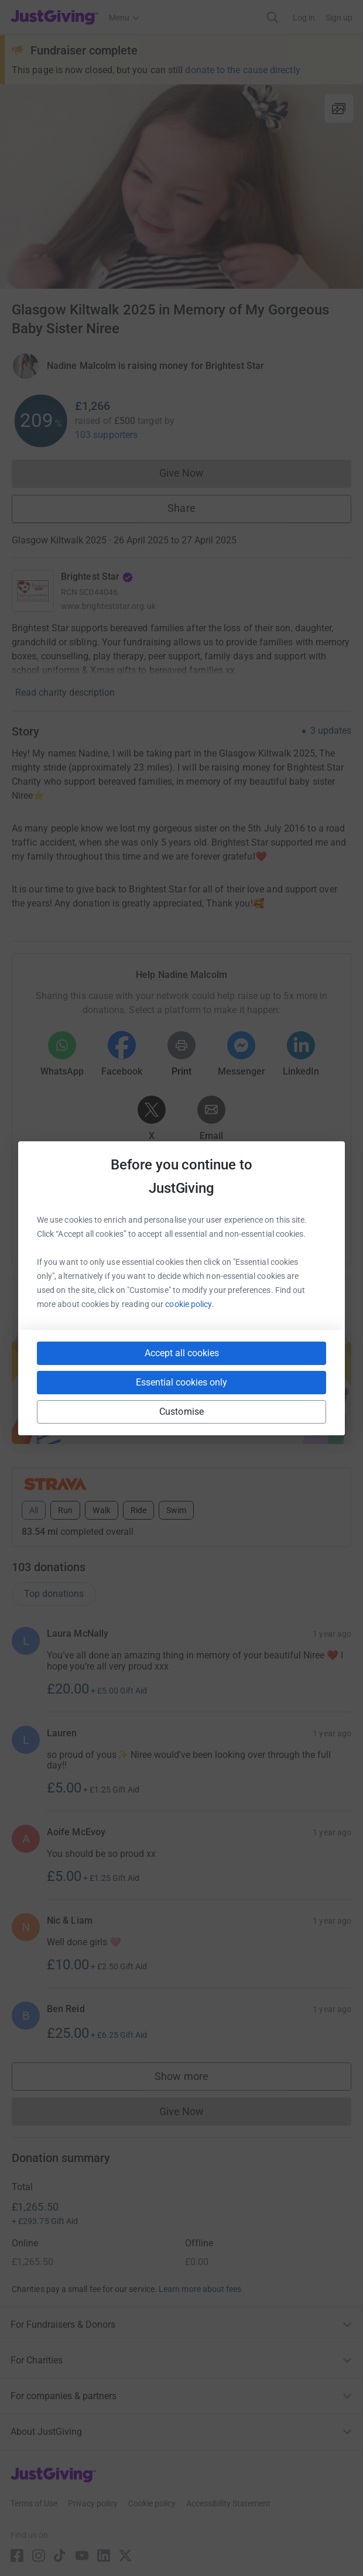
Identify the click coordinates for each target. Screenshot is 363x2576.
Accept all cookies (182, 1353)
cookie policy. (189, 1304)
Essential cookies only (181, 1382)
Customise (181, 1411)
